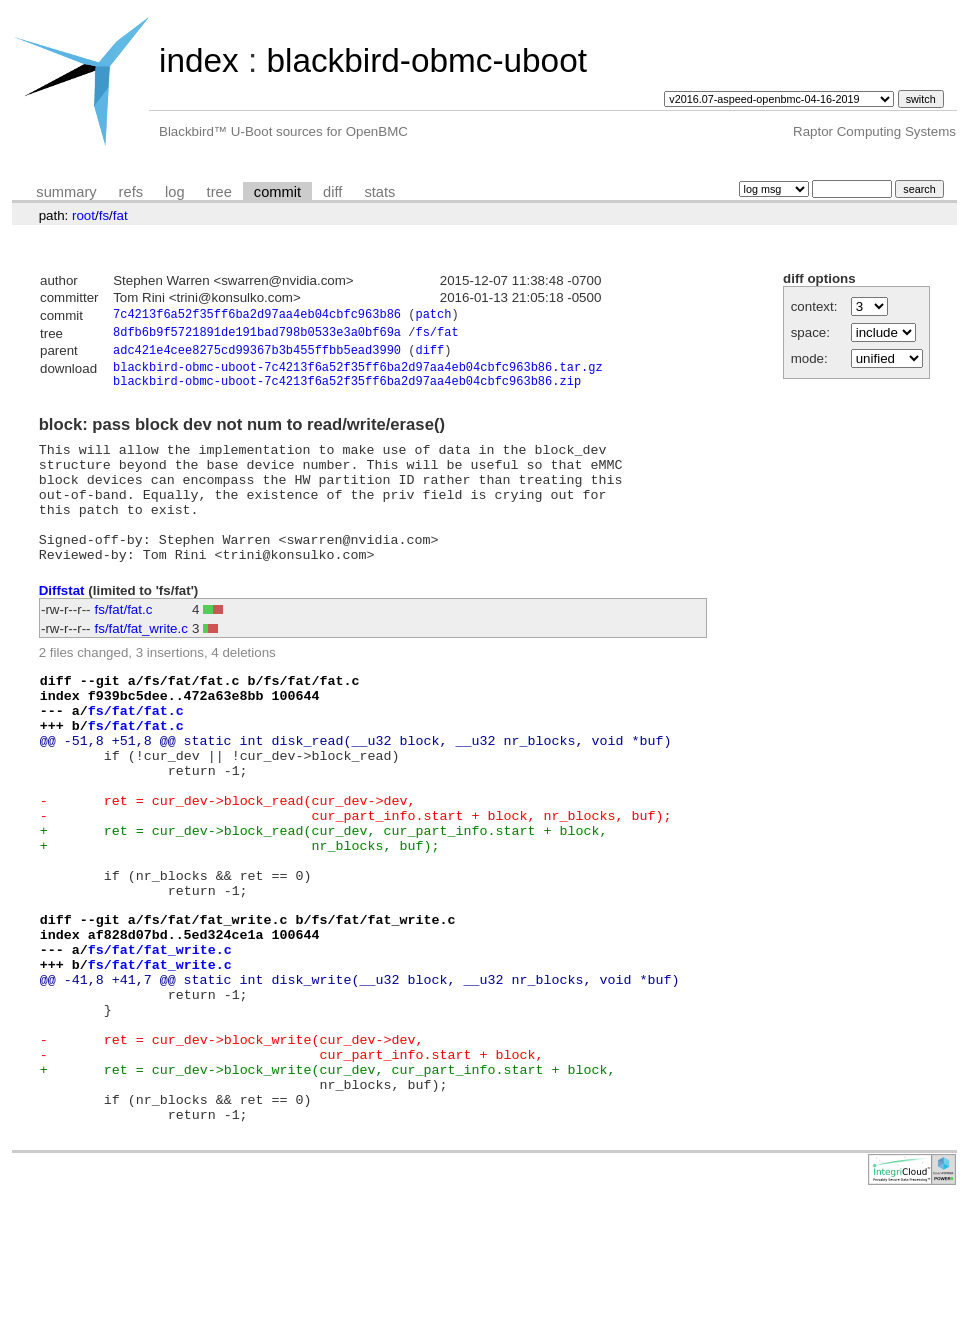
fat (120, 215)
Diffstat (62, 625)
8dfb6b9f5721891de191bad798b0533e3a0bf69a (257, 335)
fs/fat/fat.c (124, 644)
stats (379, 192)
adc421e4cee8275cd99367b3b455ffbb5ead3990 (257, 355)
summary (66, 192)
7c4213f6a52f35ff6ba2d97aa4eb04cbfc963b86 (257, 316)
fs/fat (436, 335)
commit (277, 192)
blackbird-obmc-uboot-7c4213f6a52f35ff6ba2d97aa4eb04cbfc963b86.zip (347, 391)
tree (219, 192)
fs (104, 215)
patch (433, 316)
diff (332, 192)
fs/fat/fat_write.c (141, 663)
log (175, 192)
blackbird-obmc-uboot (426, 60)
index (199, 60)
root (83, 215)
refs (131, 192)
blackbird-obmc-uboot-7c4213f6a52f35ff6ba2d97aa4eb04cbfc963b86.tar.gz (358, 374)
